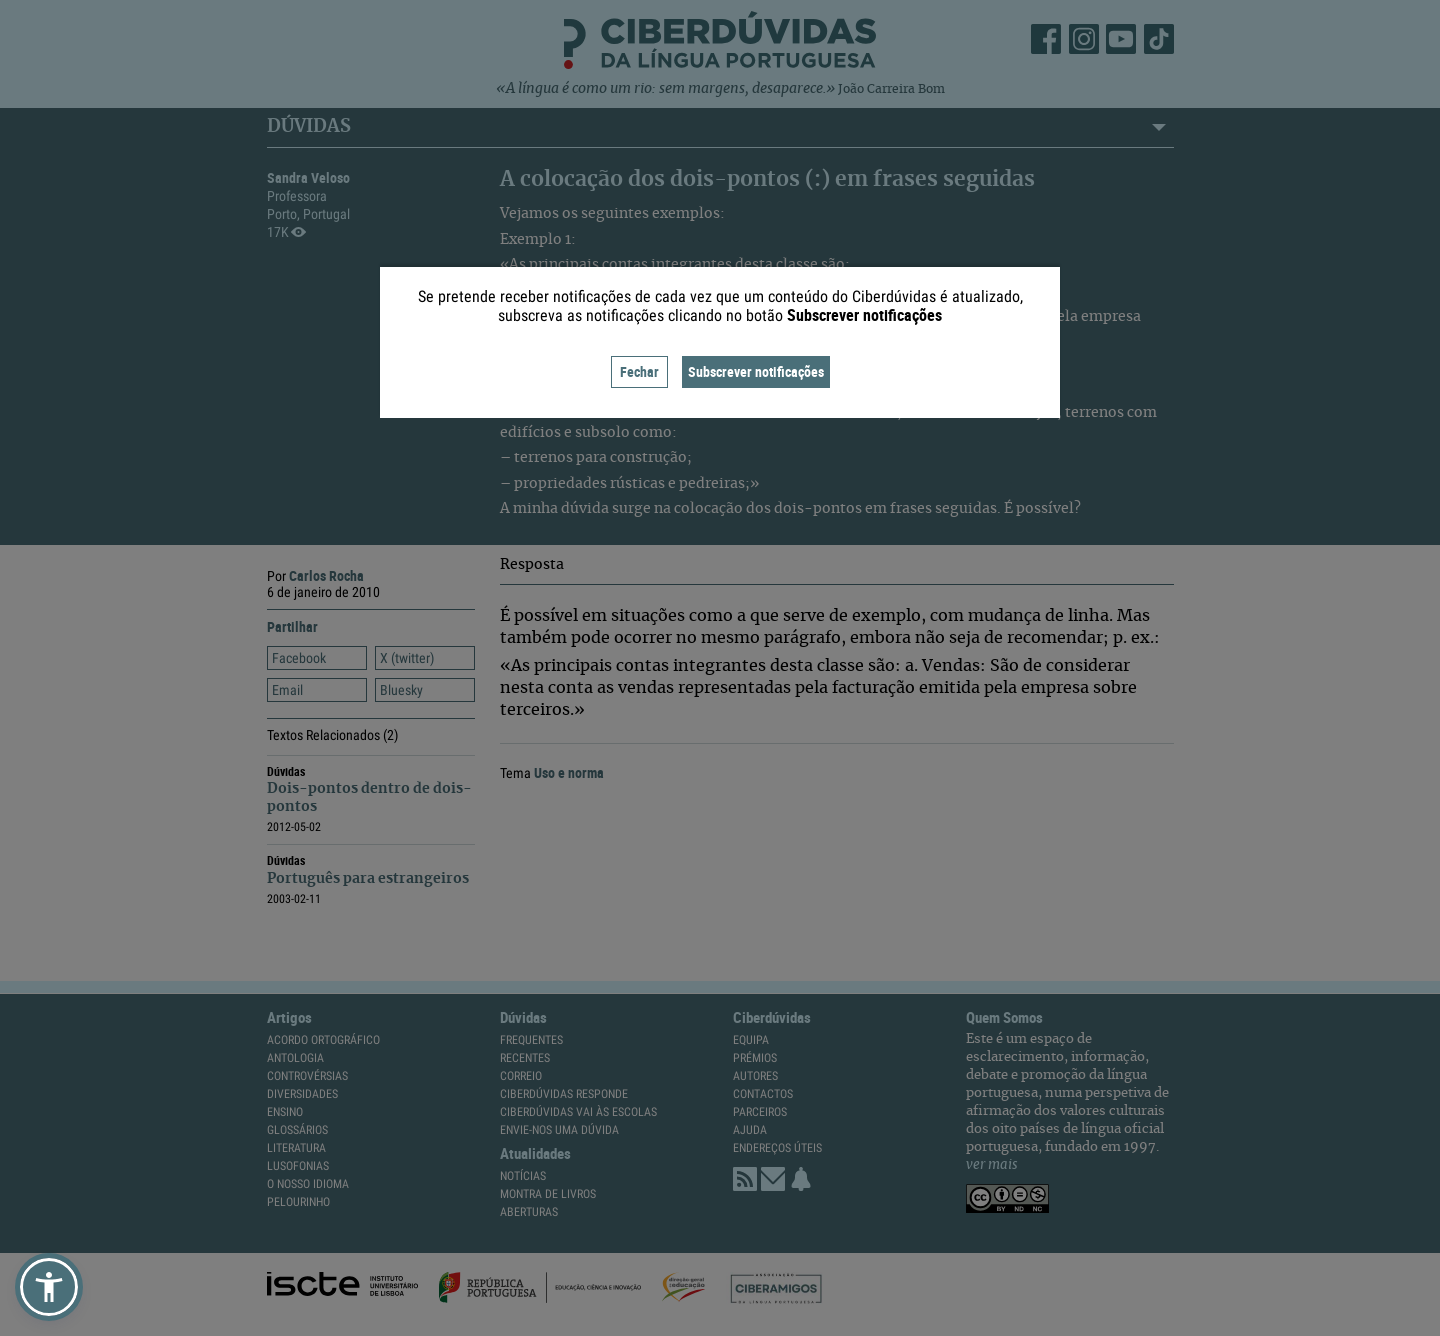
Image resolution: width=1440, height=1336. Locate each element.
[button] (49, 1287)
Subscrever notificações (756, 371)
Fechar (639, 371)
